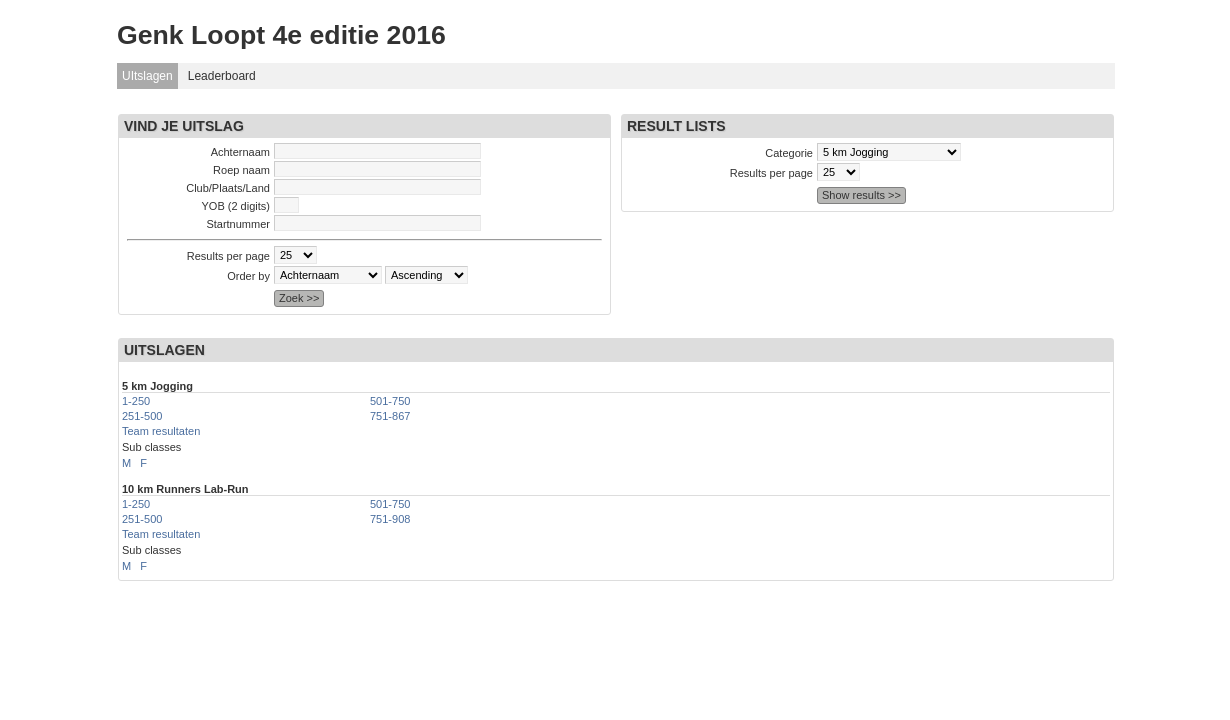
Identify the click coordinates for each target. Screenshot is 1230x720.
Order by (248, 276)
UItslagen (147, 76)
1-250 (136, 401)
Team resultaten (161, 431)
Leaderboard (222, 76)
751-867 (390, 416)
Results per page (228, 256)
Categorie (789, 153)
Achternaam (240, 152)
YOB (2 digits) (236, 206)
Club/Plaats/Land (228, 188)
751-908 (390, 519)
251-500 (142, 416)
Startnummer (238, 224)
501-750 (390, 401)
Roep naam (241, 170)
